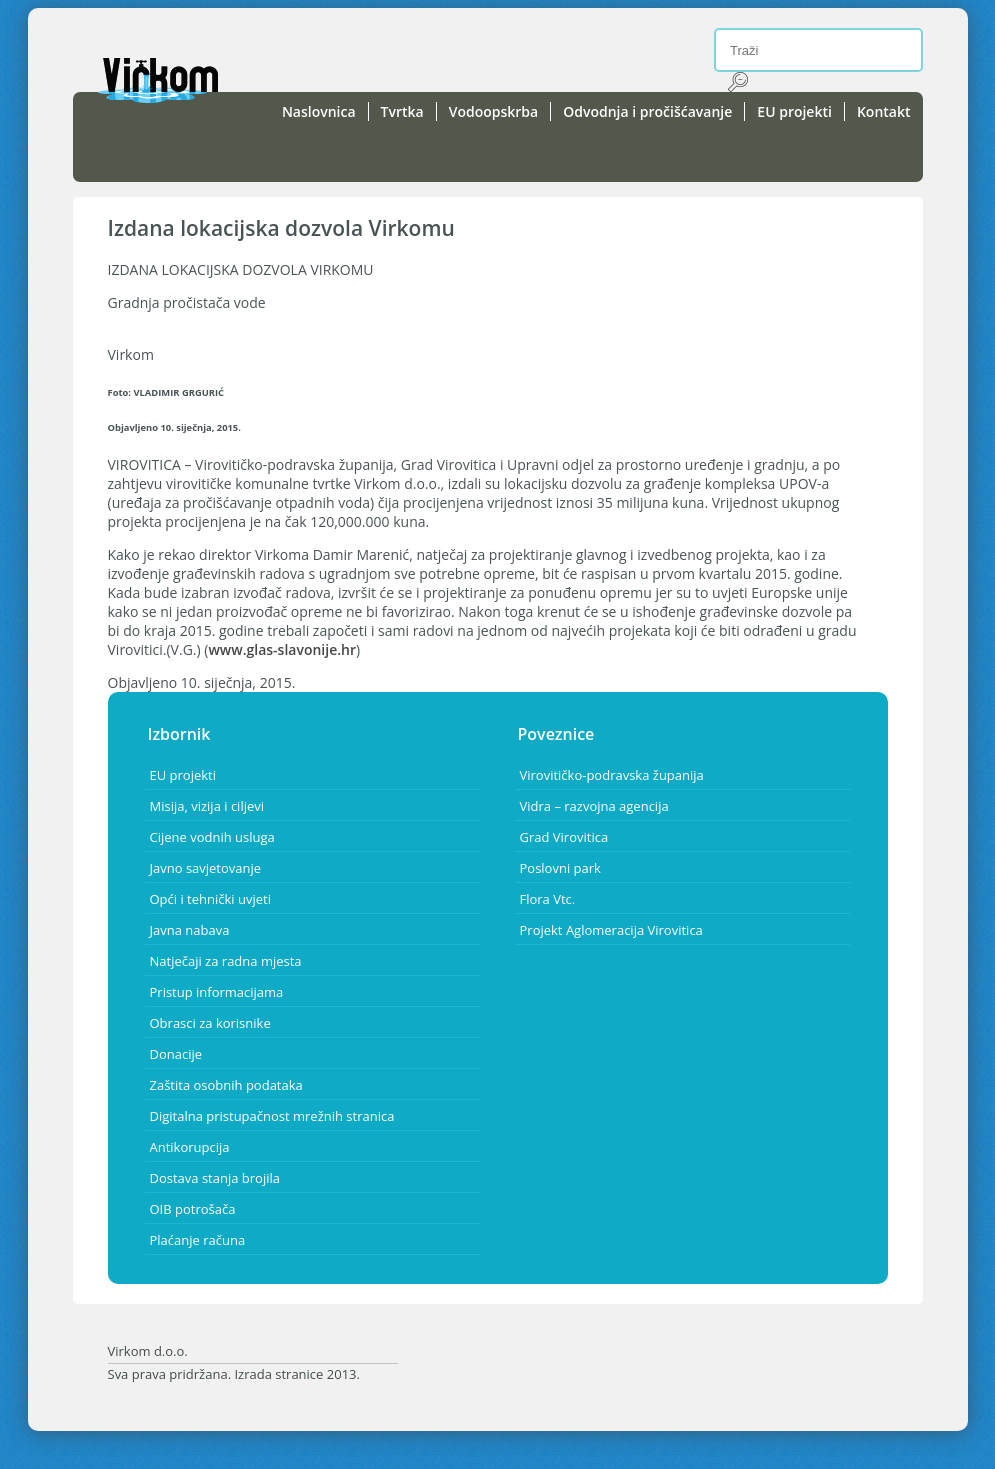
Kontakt (884, 111)
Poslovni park (560, 868)
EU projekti (794, 111)
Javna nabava (190, 930)
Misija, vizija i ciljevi (207, 806)
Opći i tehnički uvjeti (210, 899)
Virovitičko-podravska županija (612, 775)
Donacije (176, 1054)
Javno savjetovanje (206, 868)
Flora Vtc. (548, 899)
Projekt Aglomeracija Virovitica (611, 930)
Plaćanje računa (198, 1240)
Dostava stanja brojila (215, 1178)
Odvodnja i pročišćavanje (647, 111)
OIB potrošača (193, 1209)
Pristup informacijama (217, 992)
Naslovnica (319, 111)
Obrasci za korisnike (210, 1023)
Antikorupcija (190, 1147)
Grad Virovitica (564, 837)
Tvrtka (402, 111)
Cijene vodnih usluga (212, 837)
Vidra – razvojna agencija (594, 806)
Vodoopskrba (494, 111)
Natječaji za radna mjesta (226, 961)
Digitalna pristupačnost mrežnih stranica (272, 1116)
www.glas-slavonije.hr (282, 649)
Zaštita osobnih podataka (226, 1085)
